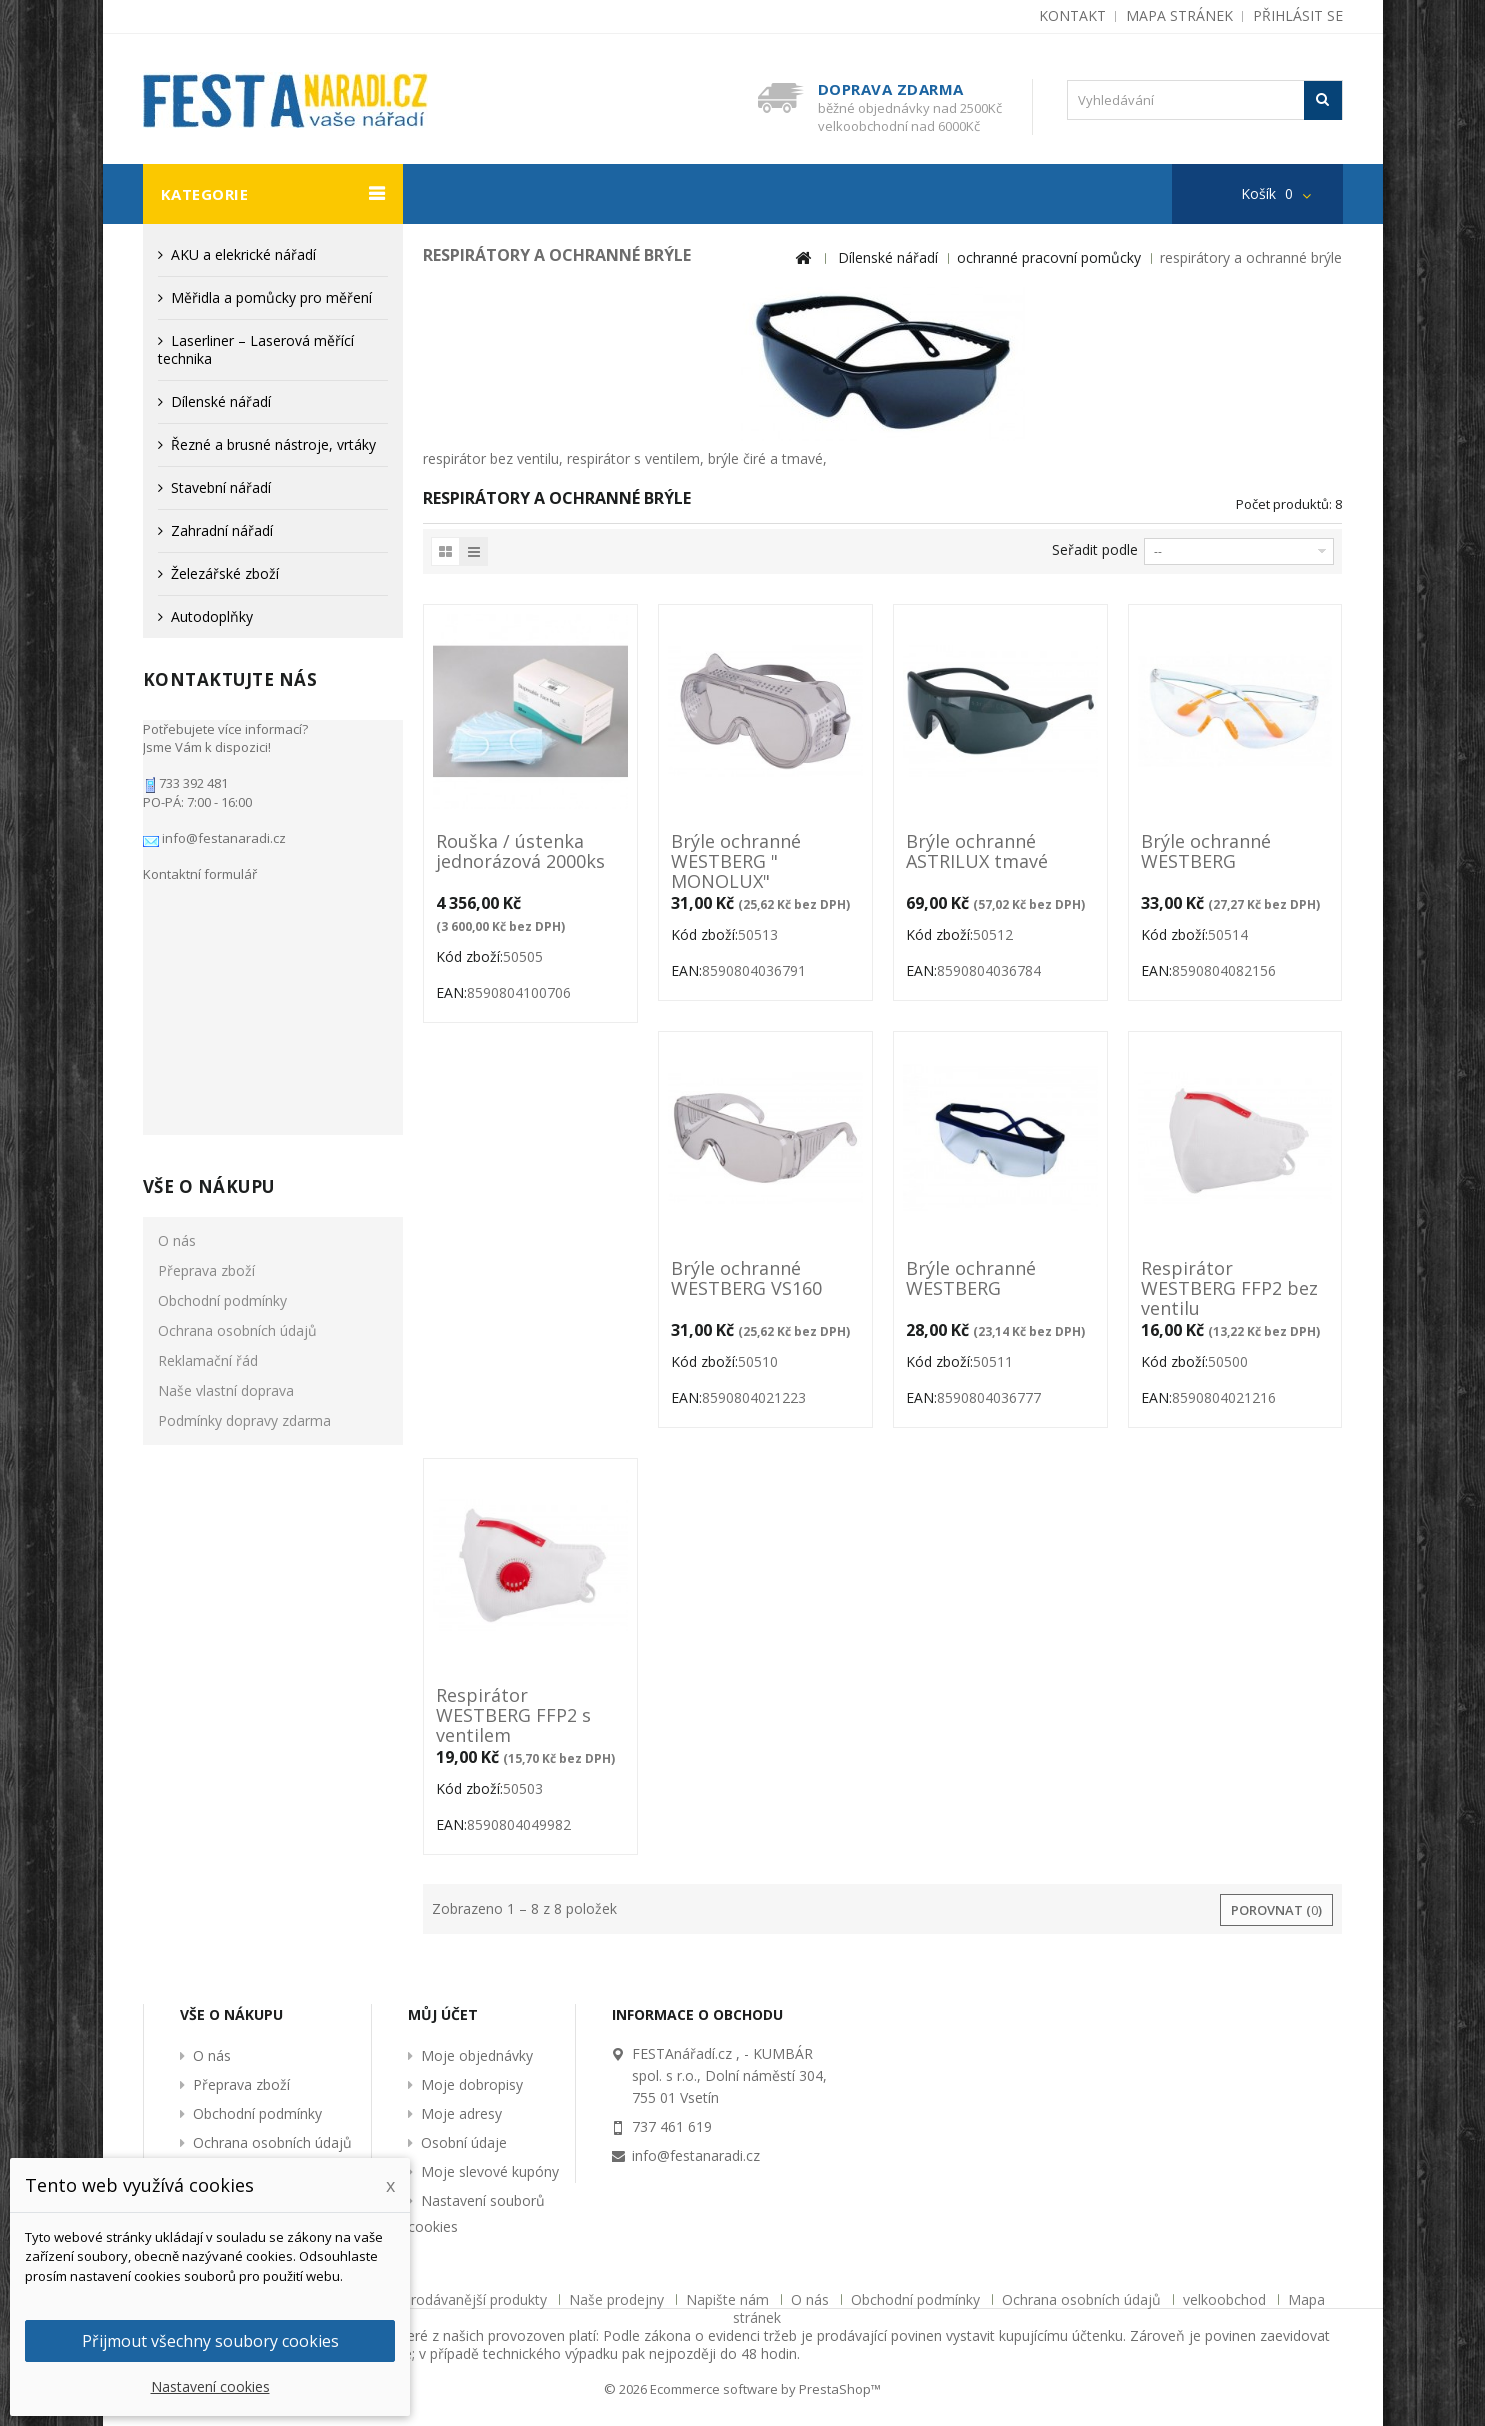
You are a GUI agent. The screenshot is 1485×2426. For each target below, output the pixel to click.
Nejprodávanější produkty (465, 2299)
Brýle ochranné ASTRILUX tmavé (977, 852)
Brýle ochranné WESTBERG (1206, 852)
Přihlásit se (1298, 15)
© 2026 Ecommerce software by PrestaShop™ (742, 2389)
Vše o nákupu (209, 914)
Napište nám (729, 2299)
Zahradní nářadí (222, 530)
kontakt (1072, 15)
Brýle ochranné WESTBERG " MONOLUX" (736, 861)
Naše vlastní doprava (226, 1118)
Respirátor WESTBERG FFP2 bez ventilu (1229, 1288)
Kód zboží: (469, 956)
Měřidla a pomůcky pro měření (271, 297)
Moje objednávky (477, 2055)
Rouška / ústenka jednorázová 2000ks (520, 852)
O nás (177, 968)
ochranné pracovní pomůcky (1049, 257)
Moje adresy (461, 2113)
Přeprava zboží (206, 998)
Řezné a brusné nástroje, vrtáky (273, 444)
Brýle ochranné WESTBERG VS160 (746, 1279)
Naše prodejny (618, 2299)
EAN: (451, 992)
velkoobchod (1226, 2299)
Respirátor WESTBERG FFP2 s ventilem (513, 1715)
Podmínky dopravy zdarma (244, 1148)
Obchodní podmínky (222, 1028)
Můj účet (443, 2014)
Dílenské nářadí (221, 401)
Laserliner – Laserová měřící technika (256, 349)
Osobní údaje (464, 2142)
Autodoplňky (212, 616)
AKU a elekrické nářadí (243, 254)
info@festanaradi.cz (222, 828)
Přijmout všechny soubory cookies (210, 2341)
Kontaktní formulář (200, 864)
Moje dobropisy (472, 2084)
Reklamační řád (208, 1088)
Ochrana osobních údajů (237, 1058)
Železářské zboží (225, 573)
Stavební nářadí (221, 487)
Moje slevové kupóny (490, 2171)
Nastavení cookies (210, 2386)
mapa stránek (1179, 15)
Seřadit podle (1095, 549)
